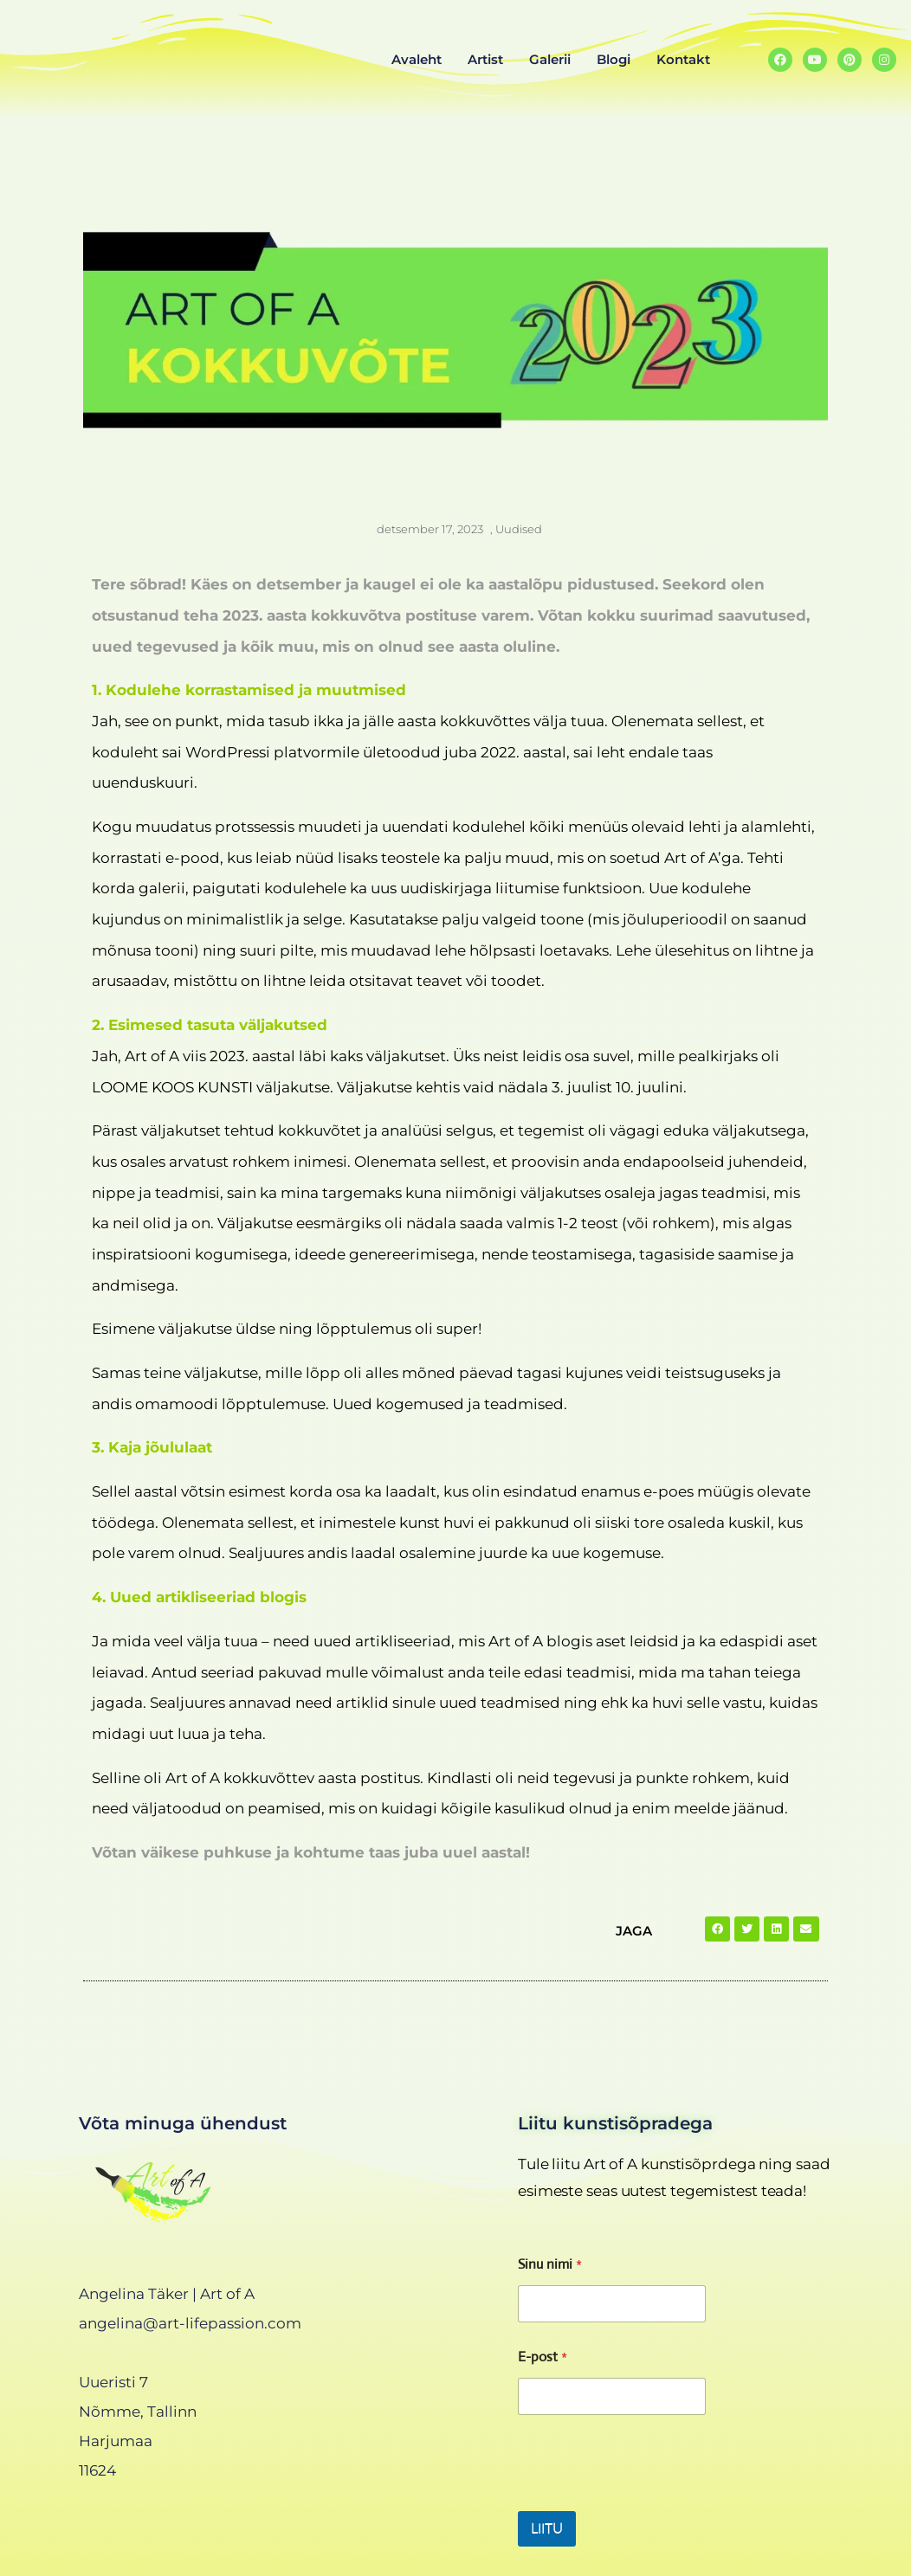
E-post (542, 2356)
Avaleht (416, 59)
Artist (485, 59)
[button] (717, 1929)
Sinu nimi (550, 2264)
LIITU (547, 2529)
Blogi (613, 59)
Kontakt (683, 59)
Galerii (550, 59)
